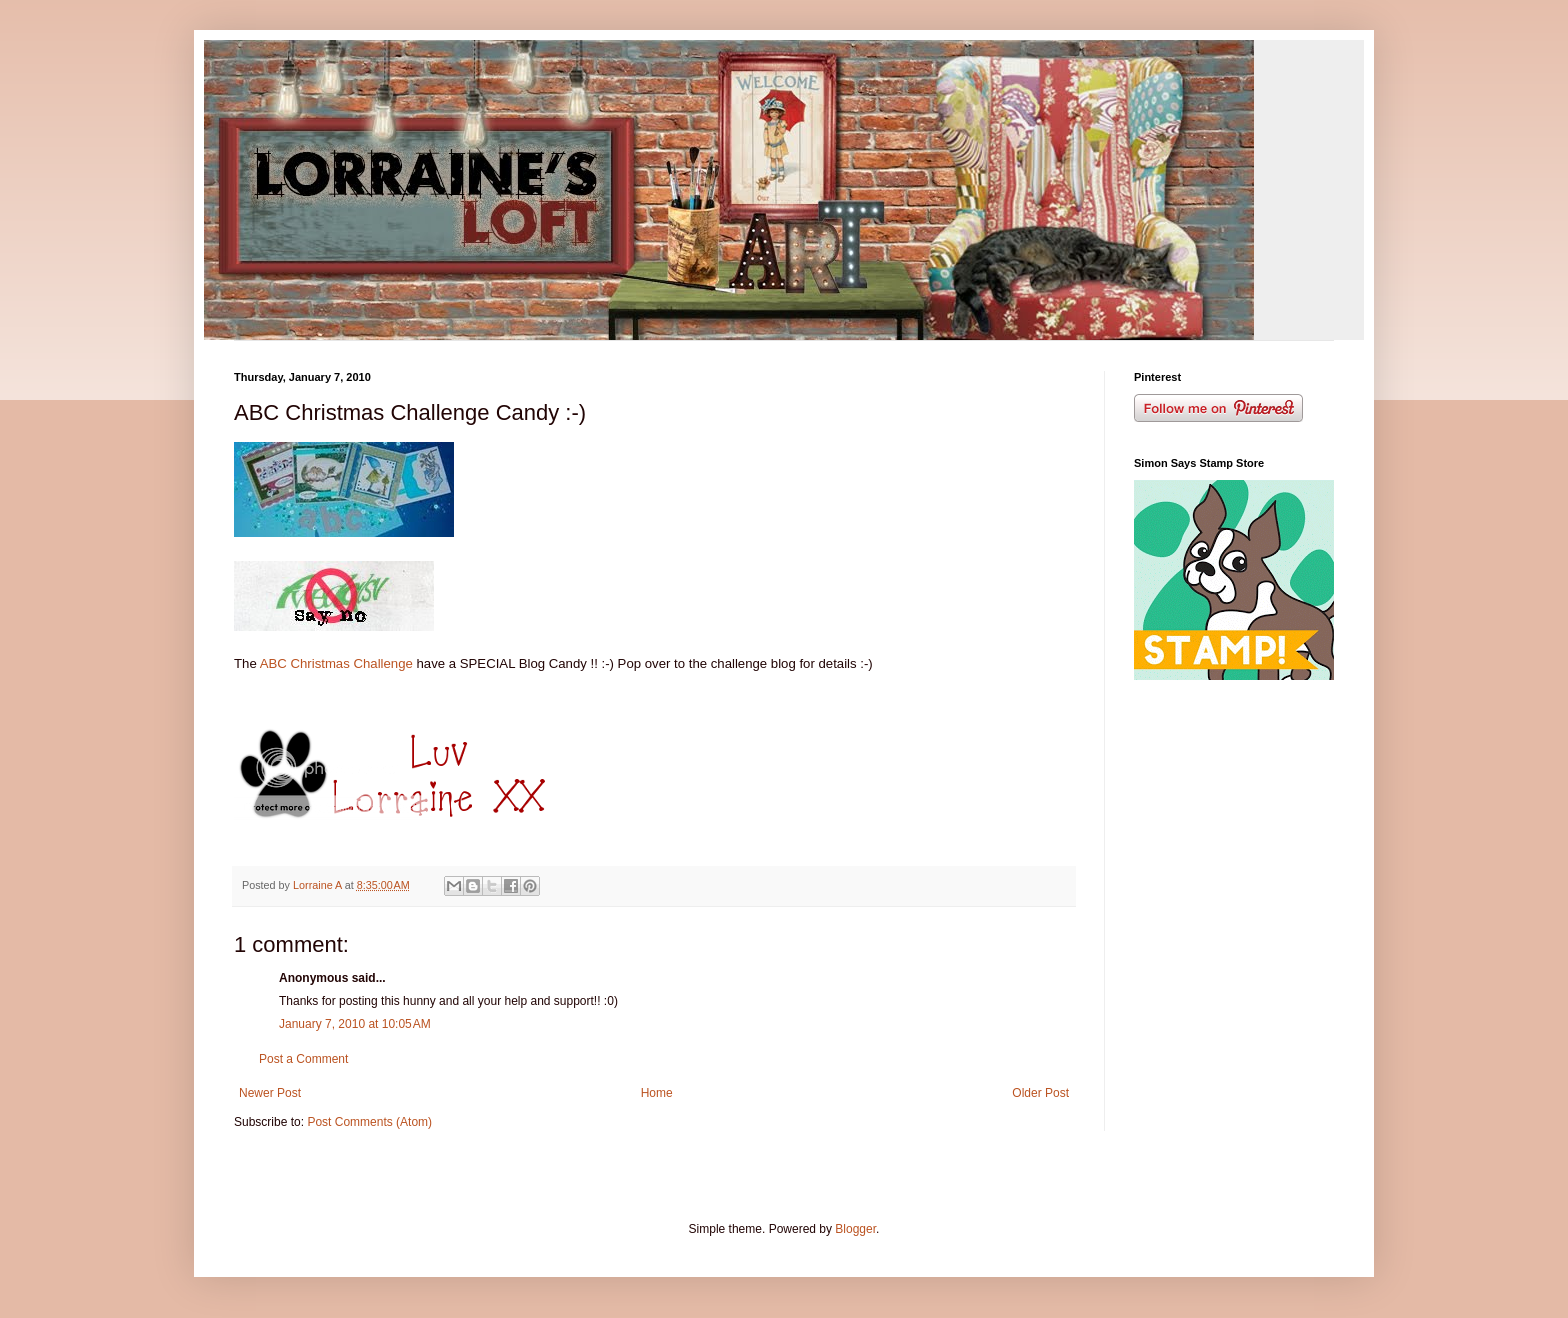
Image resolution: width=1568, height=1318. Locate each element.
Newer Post (270, 1093)
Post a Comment (303, 1059)
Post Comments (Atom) (369, 1122)
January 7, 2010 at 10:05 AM (355, 1024)
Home (657, 1093)
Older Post (1040, 1093)
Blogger (855, 1229)
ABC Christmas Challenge (335, 663)
